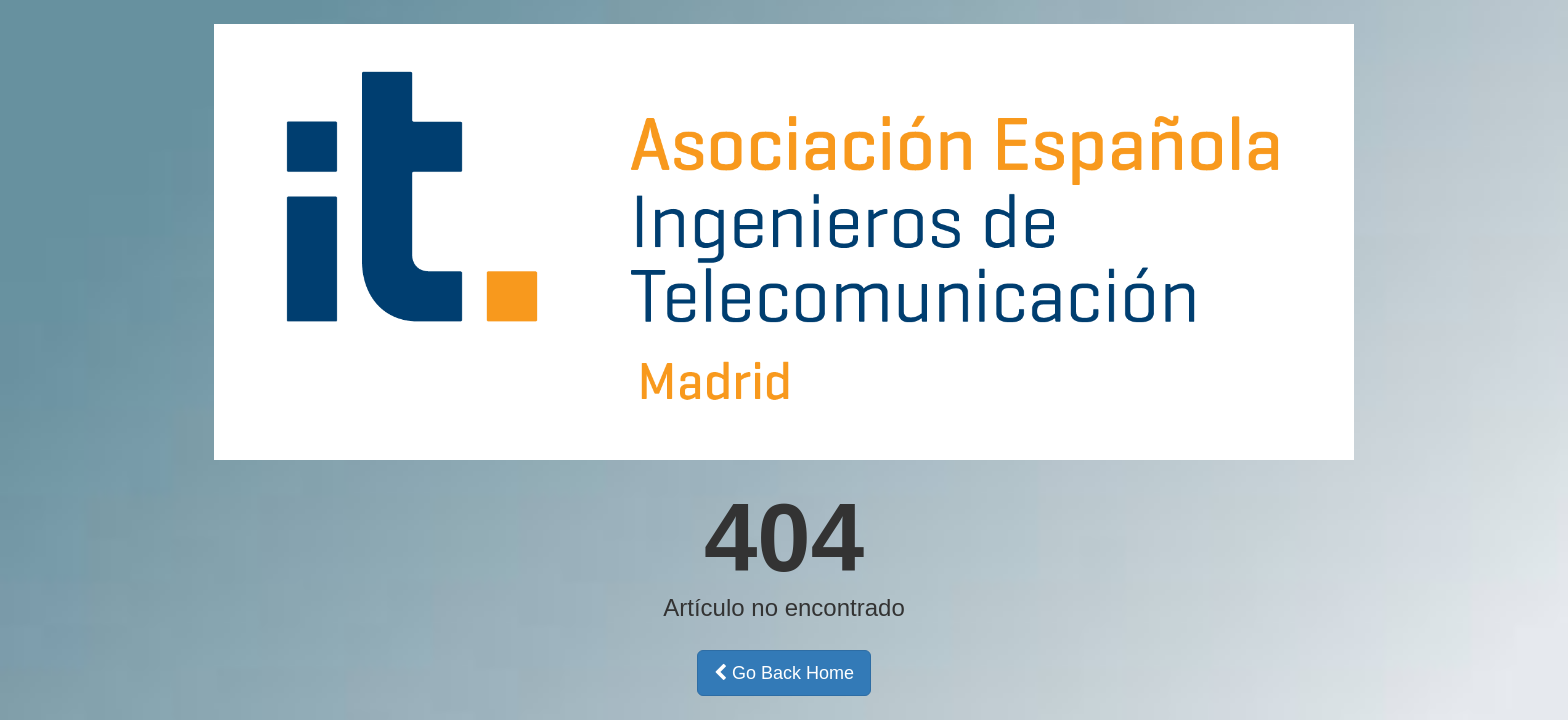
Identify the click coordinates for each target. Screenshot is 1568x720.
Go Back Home (784, 673)
